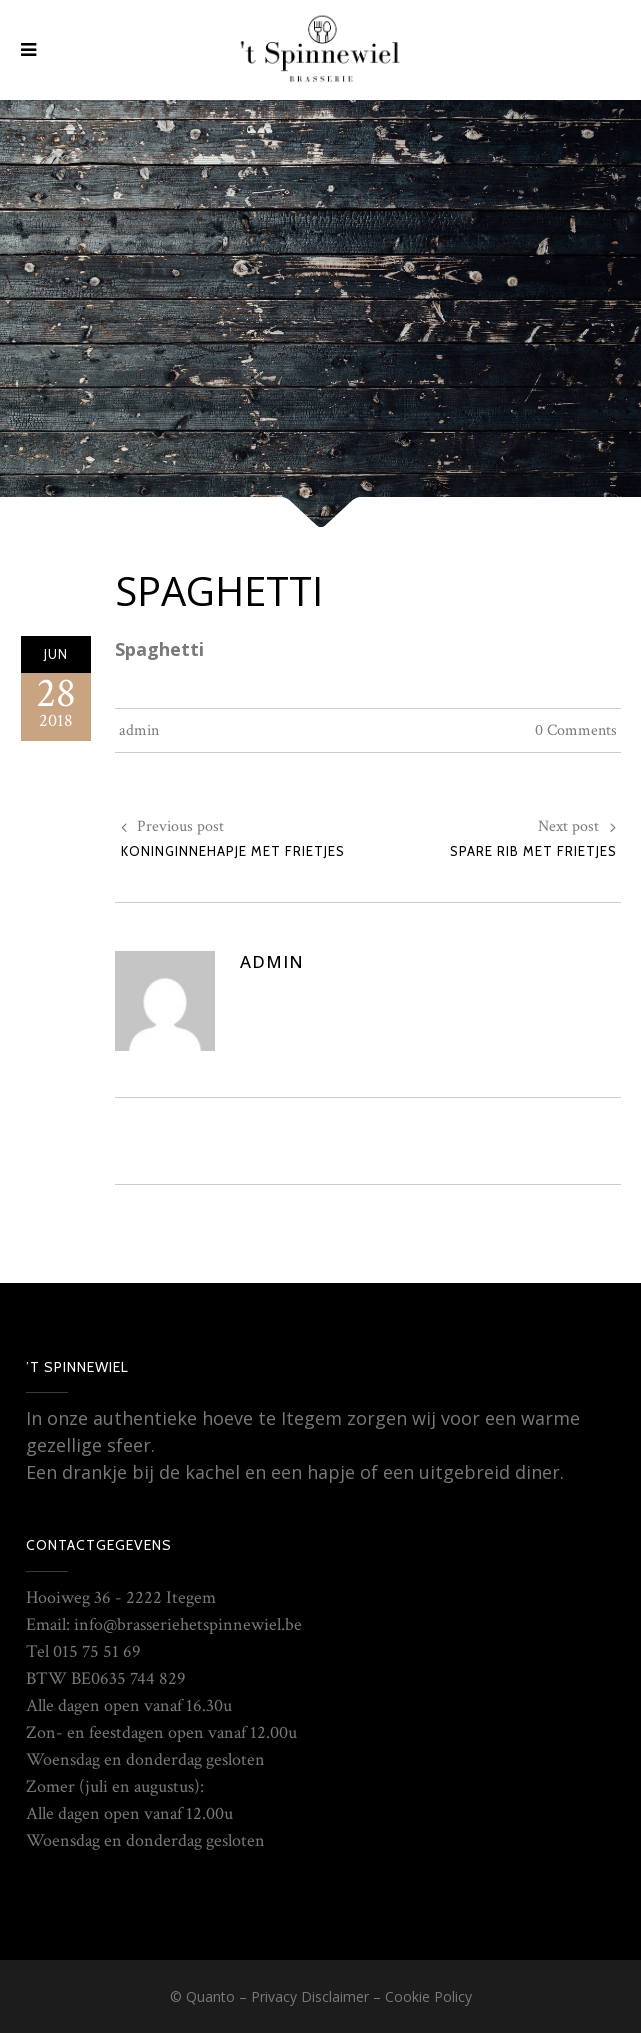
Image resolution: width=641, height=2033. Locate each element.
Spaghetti (219, 590)
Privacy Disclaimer (310, 1996)
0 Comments (576, 730)
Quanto (210, 1996)
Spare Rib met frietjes (533, 851)
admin (139, 730)
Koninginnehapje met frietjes (233, 851)
